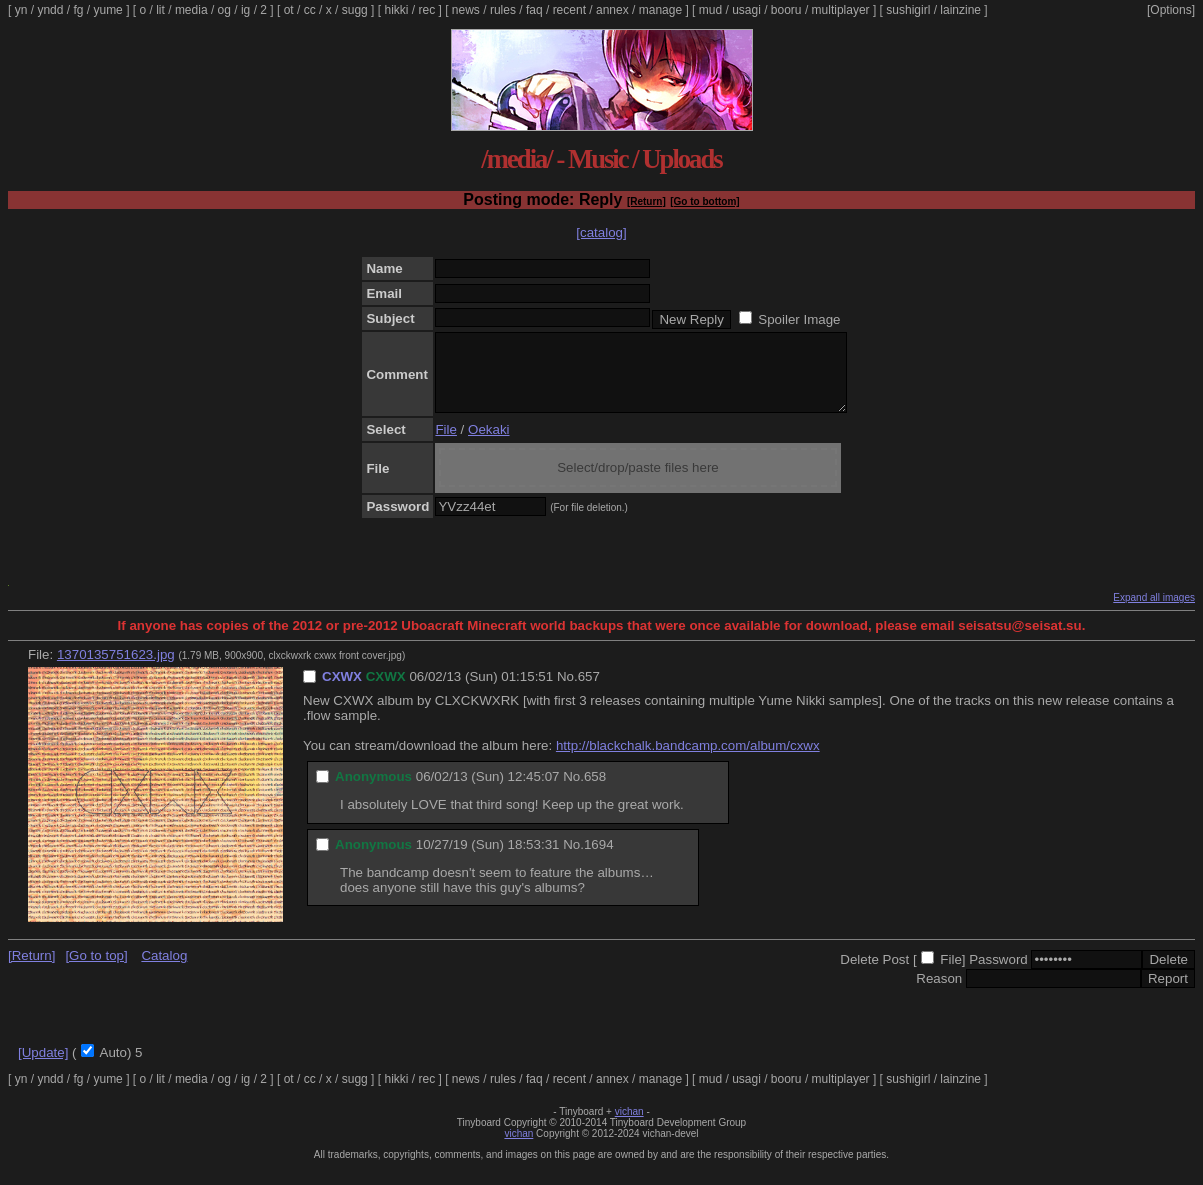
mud (710, 10)
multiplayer (841, 10)
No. (567, 691)
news (466, 10)
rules (503, 10)
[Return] (646, 201)
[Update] (43, 1067)
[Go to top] (96, 970)
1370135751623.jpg (116, 669)
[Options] (1171, 10)
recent (569, 10)
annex (612, 10)
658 (595, 791)
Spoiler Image (799, 319)
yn (21, 10)
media (191, 10)
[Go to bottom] (704, 201)
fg (78, 10)
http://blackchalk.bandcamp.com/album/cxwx (688, 760)
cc (310, 10)
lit (160, 10)
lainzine (960, 10)
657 (589, 691)
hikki (396, 10)
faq (534, 10)
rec (427, 10)
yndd (50, 10)
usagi (746, 10)
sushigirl (908, 10)
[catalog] (601, 232)
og (224, 10)
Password (998, 974)
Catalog (164, 970)
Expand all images (1154, 612)
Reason (939, 993)
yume (107, 10)
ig (245, 10)
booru (786, 10)
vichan (629, 1126)
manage (660, 10)
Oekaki (488, 444)
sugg (355, 10)
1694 (599, 859)
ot (289, 10)
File (445, 444)
